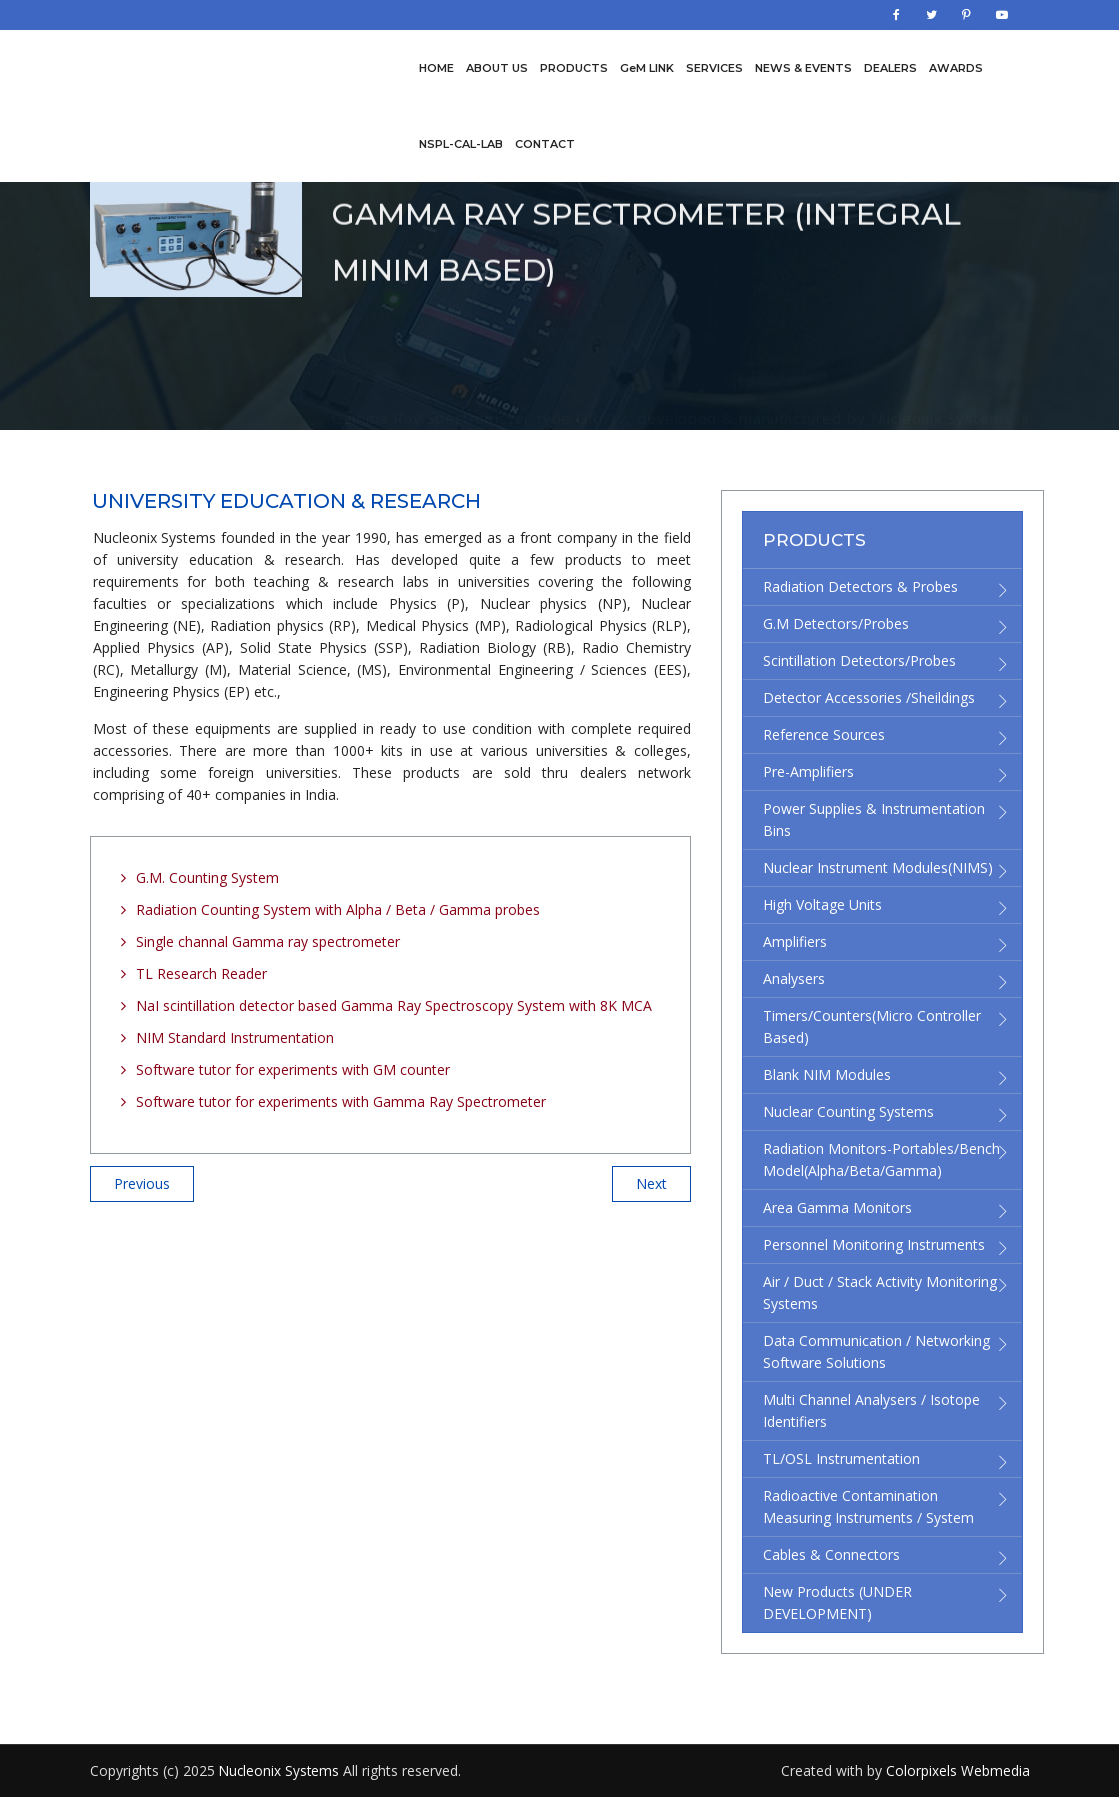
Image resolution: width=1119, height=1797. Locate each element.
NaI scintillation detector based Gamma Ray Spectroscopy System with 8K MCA (394, 1005)
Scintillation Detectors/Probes (859, 660)
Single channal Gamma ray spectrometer (268, 941)
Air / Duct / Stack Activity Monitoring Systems (880, 1292)
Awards (956, 68)
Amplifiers (795, 941)
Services (714, 68)
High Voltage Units (822, 904)
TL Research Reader (201, 973)
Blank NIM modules (827, 1074)
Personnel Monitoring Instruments (874, 1244)
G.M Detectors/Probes (836, 623)
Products (574, 68)
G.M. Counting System (207, 877)
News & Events (803, 68)
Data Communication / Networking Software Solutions (876, 1351)
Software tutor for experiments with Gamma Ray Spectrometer (341, 1101)
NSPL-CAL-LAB (461, 144)
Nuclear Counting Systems (848, 1111)
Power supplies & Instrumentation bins (874, 819)
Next (651, 1183)
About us (497, 68)
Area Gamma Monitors (837, 1207)
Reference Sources (824, 734)
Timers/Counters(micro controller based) (872, 1026)
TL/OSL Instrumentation (841, 1458)
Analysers (794, 978)
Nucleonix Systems (280, 1770)
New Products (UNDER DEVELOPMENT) (837, 1602)
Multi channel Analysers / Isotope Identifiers (871, 1410)
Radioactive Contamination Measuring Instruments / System (868, 1506)
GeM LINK (647, 68)
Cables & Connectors (831, 1554)
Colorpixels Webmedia (958, 1770)
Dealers (890, 68)
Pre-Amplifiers (808, 771)
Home (436, 68)
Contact (545, 144)
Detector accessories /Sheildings (869, 697)
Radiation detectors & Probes (860, 586)
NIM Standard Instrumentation (235, 1037)
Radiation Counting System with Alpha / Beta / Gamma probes (338, 909)
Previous (142, 1183)
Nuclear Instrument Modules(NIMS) (878, 867)
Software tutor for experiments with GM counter (293, 1069)
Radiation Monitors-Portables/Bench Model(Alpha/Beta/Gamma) (881, 1159)
